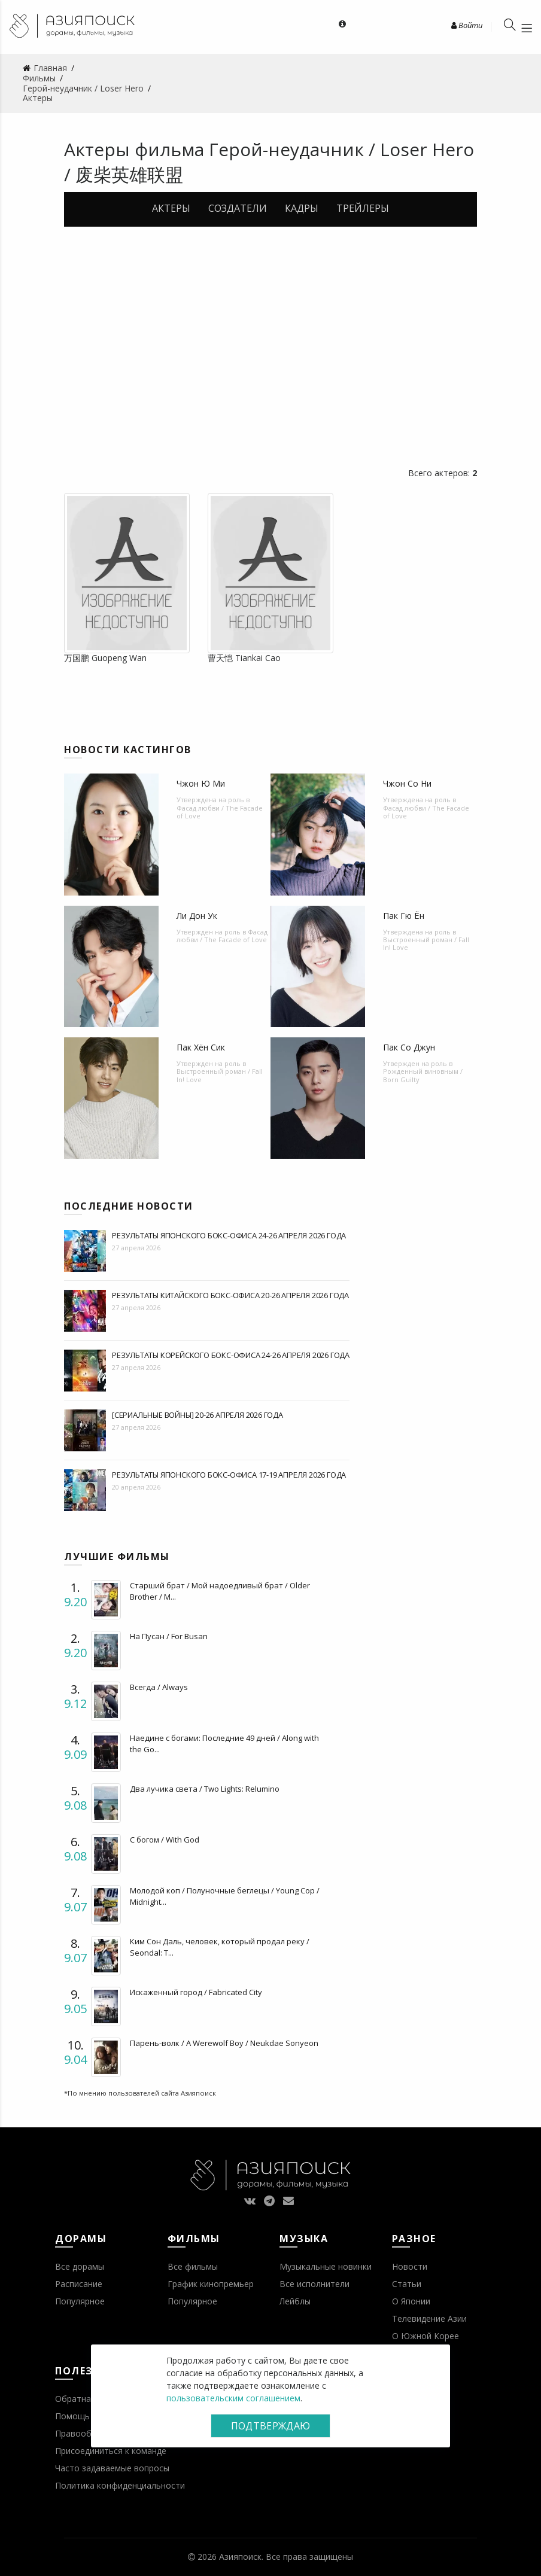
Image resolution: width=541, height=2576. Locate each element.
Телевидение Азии (429, 2318)
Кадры (301, 208)
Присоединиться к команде (110, 2450)
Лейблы (295, 2301)
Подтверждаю (270, 2425)
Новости (409, 2266)
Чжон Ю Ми (201, 783)
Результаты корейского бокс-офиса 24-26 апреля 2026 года (230, 1355)
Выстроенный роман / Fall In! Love (426, 943)
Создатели (237, 208)
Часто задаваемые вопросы (112, 2468)
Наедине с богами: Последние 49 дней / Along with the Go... (224, 1743)
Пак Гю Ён (403, 915)
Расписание (78, 2283)
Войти (466, 25)
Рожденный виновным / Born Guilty (423, 1075)
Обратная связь (88, 2398)
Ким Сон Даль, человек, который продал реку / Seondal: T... (219, 1946)
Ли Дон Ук (197, 915)
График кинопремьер (211, 2283)
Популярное (80, 2301)
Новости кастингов (128, 749)
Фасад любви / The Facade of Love (220, 811)
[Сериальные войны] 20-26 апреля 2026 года (197, 1414)
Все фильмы (193, 2266)
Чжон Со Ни (407, 783)
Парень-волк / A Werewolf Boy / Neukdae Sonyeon (224, 2043)
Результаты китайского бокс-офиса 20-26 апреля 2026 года (230, 1295)
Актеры (171, 208)
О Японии (411, 2301)
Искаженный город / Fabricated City (196, 1992)
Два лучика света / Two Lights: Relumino (204, 1788)
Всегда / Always (159, 1687)
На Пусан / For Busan (169, 1636)
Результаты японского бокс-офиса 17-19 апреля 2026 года (229, 1474)
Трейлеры (362, 208)
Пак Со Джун (409, 1047)
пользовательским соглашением (233, 2398)
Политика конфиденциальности (120, 2485)
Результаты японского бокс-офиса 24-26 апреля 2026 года (229, 1235)
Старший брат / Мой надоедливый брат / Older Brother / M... (220, 1590)
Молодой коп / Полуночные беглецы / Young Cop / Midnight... (225, 1896)
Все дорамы (79, 2266)
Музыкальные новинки (325, 2266)
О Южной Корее (425, 2335)
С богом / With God (164, 1839)
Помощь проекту (90, 2416)
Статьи (406, 2283)
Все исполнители (314, 2283)
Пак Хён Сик (201, 1047)
